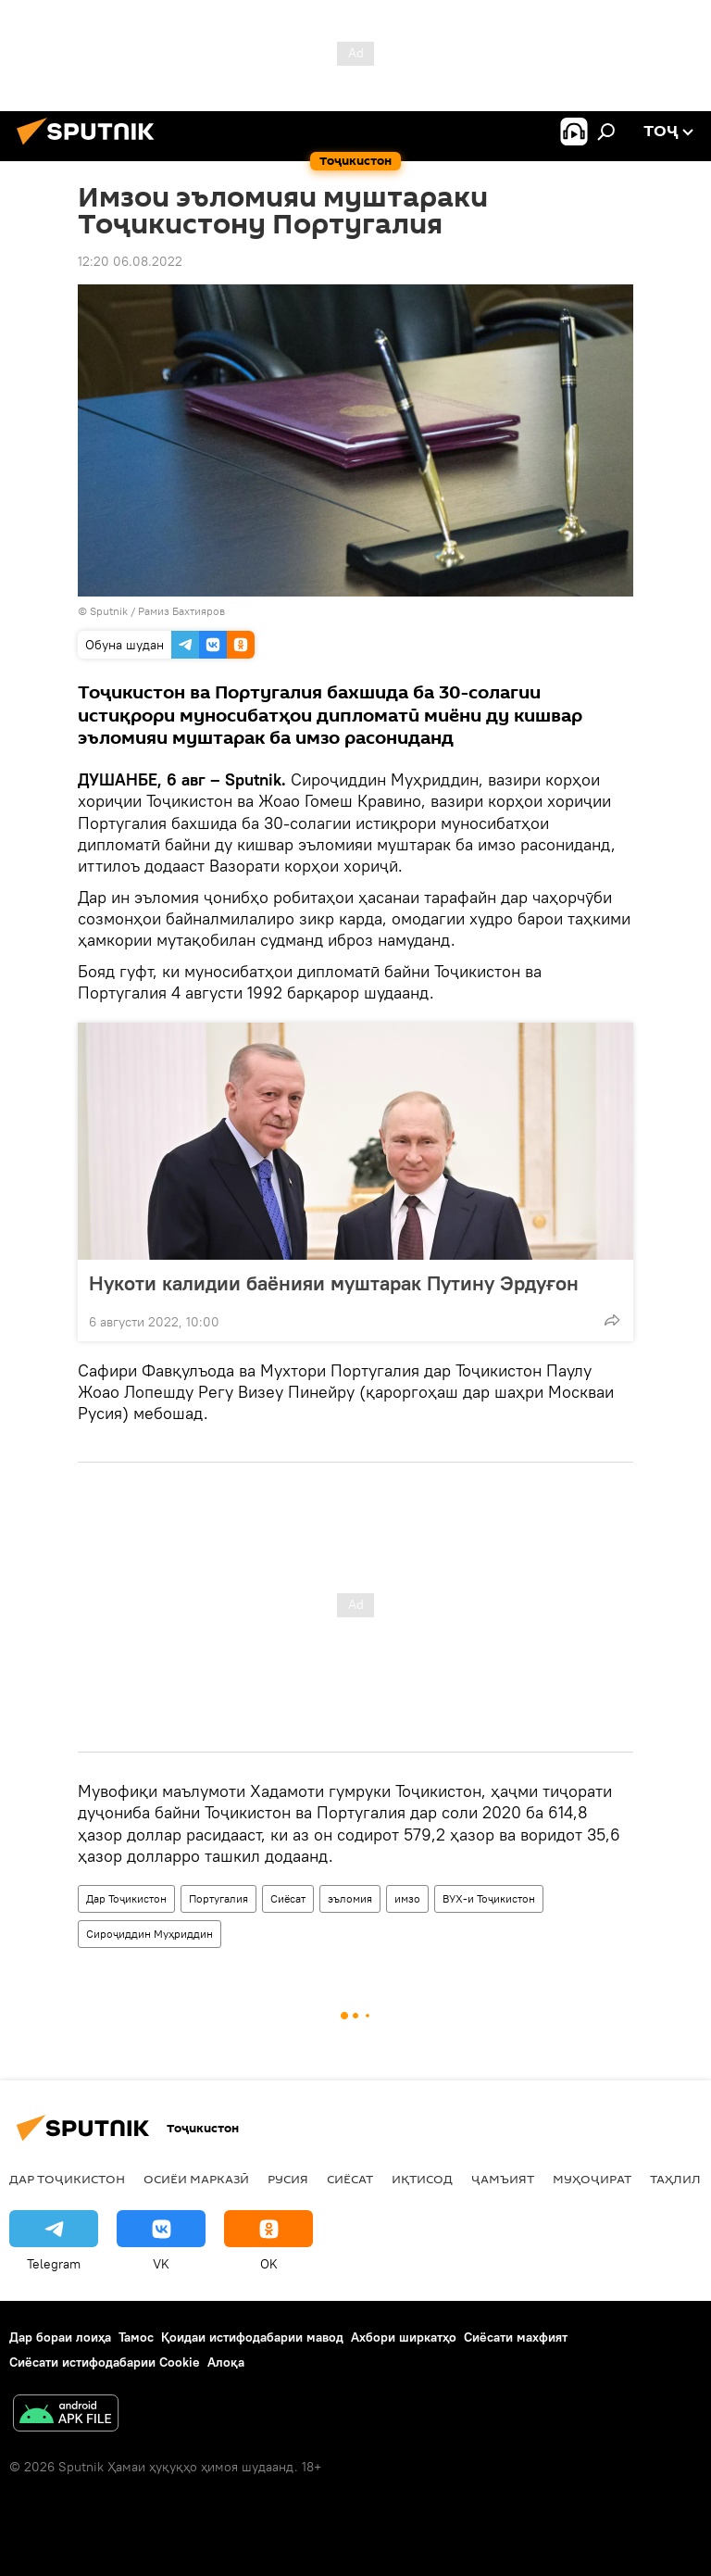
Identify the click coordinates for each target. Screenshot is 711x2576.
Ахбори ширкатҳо (403, 2337)
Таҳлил (675, 2178)
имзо (407, 1898)
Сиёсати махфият (516, 2337)
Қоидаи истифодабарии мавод (252, 2337)
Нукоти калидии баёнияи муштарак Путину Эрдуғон (334, 1283)
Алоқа (225, 2362)
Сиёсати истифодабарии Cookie (104, 2362)
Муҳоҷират (592, 2178)
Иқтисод (422, 2178)
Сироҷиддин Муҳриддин (149, 1934)
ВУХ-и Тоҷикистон (489, 1898)
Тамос (136, 2337)
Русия (288, 2178)
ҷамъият (502, 2178)
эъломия (350, 1898)
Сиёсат (288, 1898)
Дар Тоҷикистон (126, 1898)
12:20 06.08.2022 (130, 261)
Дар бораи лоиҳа (60, 2337)
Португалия (218, 1898)
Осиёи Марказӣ (196, 2178)
